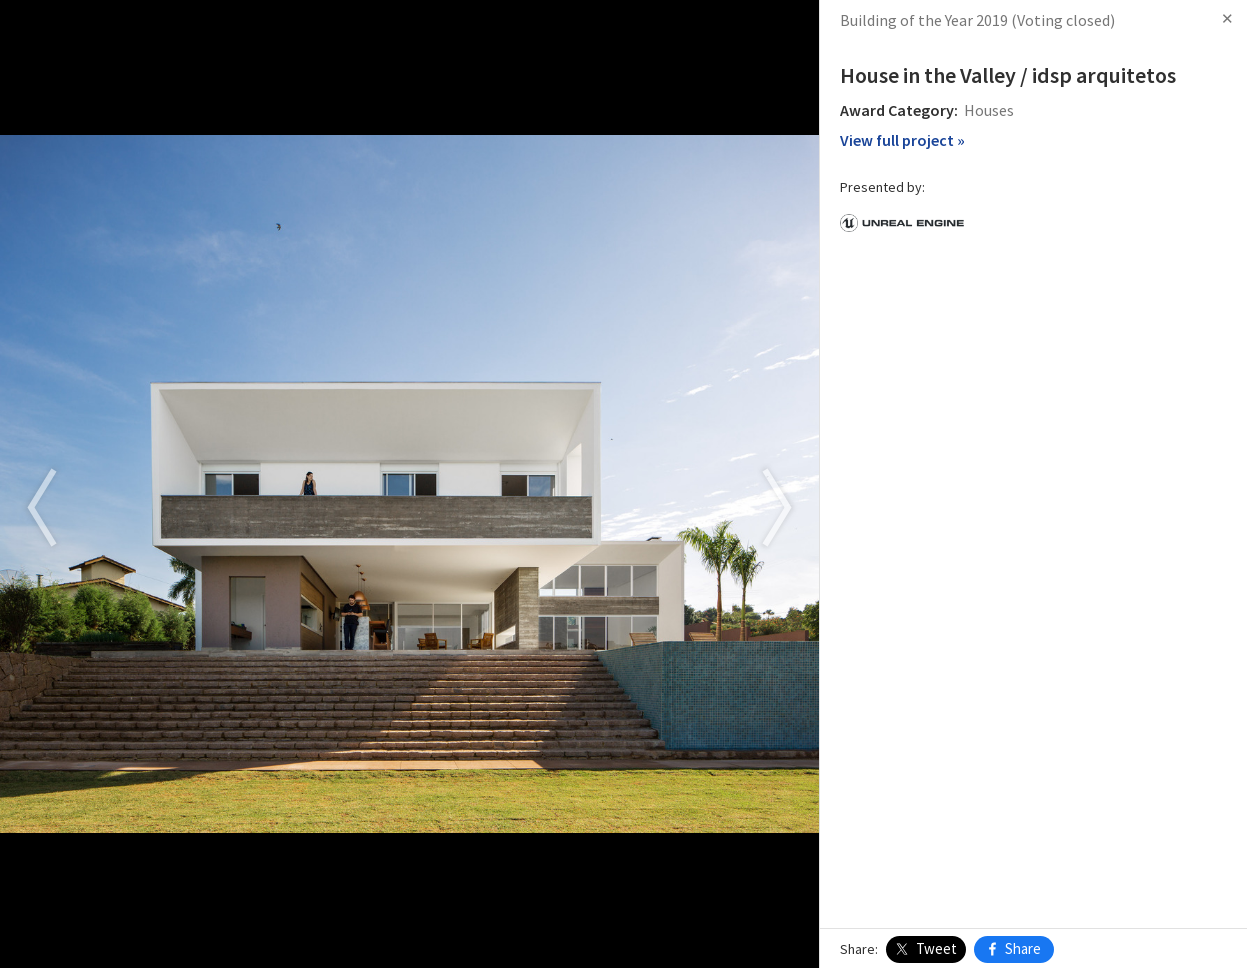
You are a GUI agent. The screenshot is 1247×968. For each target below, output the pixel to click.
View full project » (902, 140)
